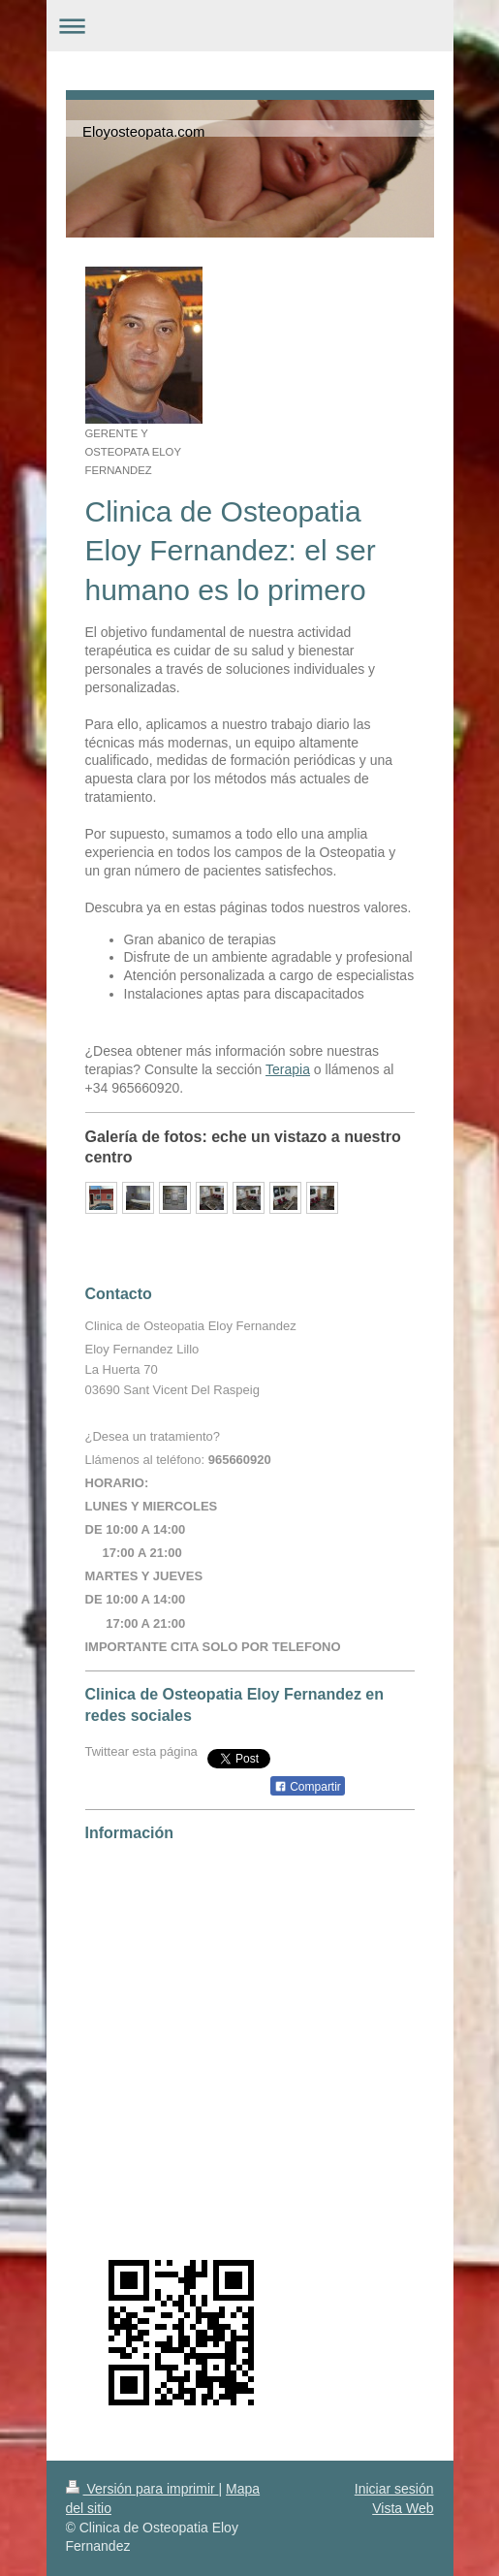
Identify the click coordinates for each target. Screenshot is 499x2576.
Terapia (287, 1069)
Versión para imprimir (142, 2488)
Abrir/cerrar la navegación (250, 26)
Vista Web (402, 2508)
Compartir (307, 1787)
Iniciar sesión (394, 2488)
